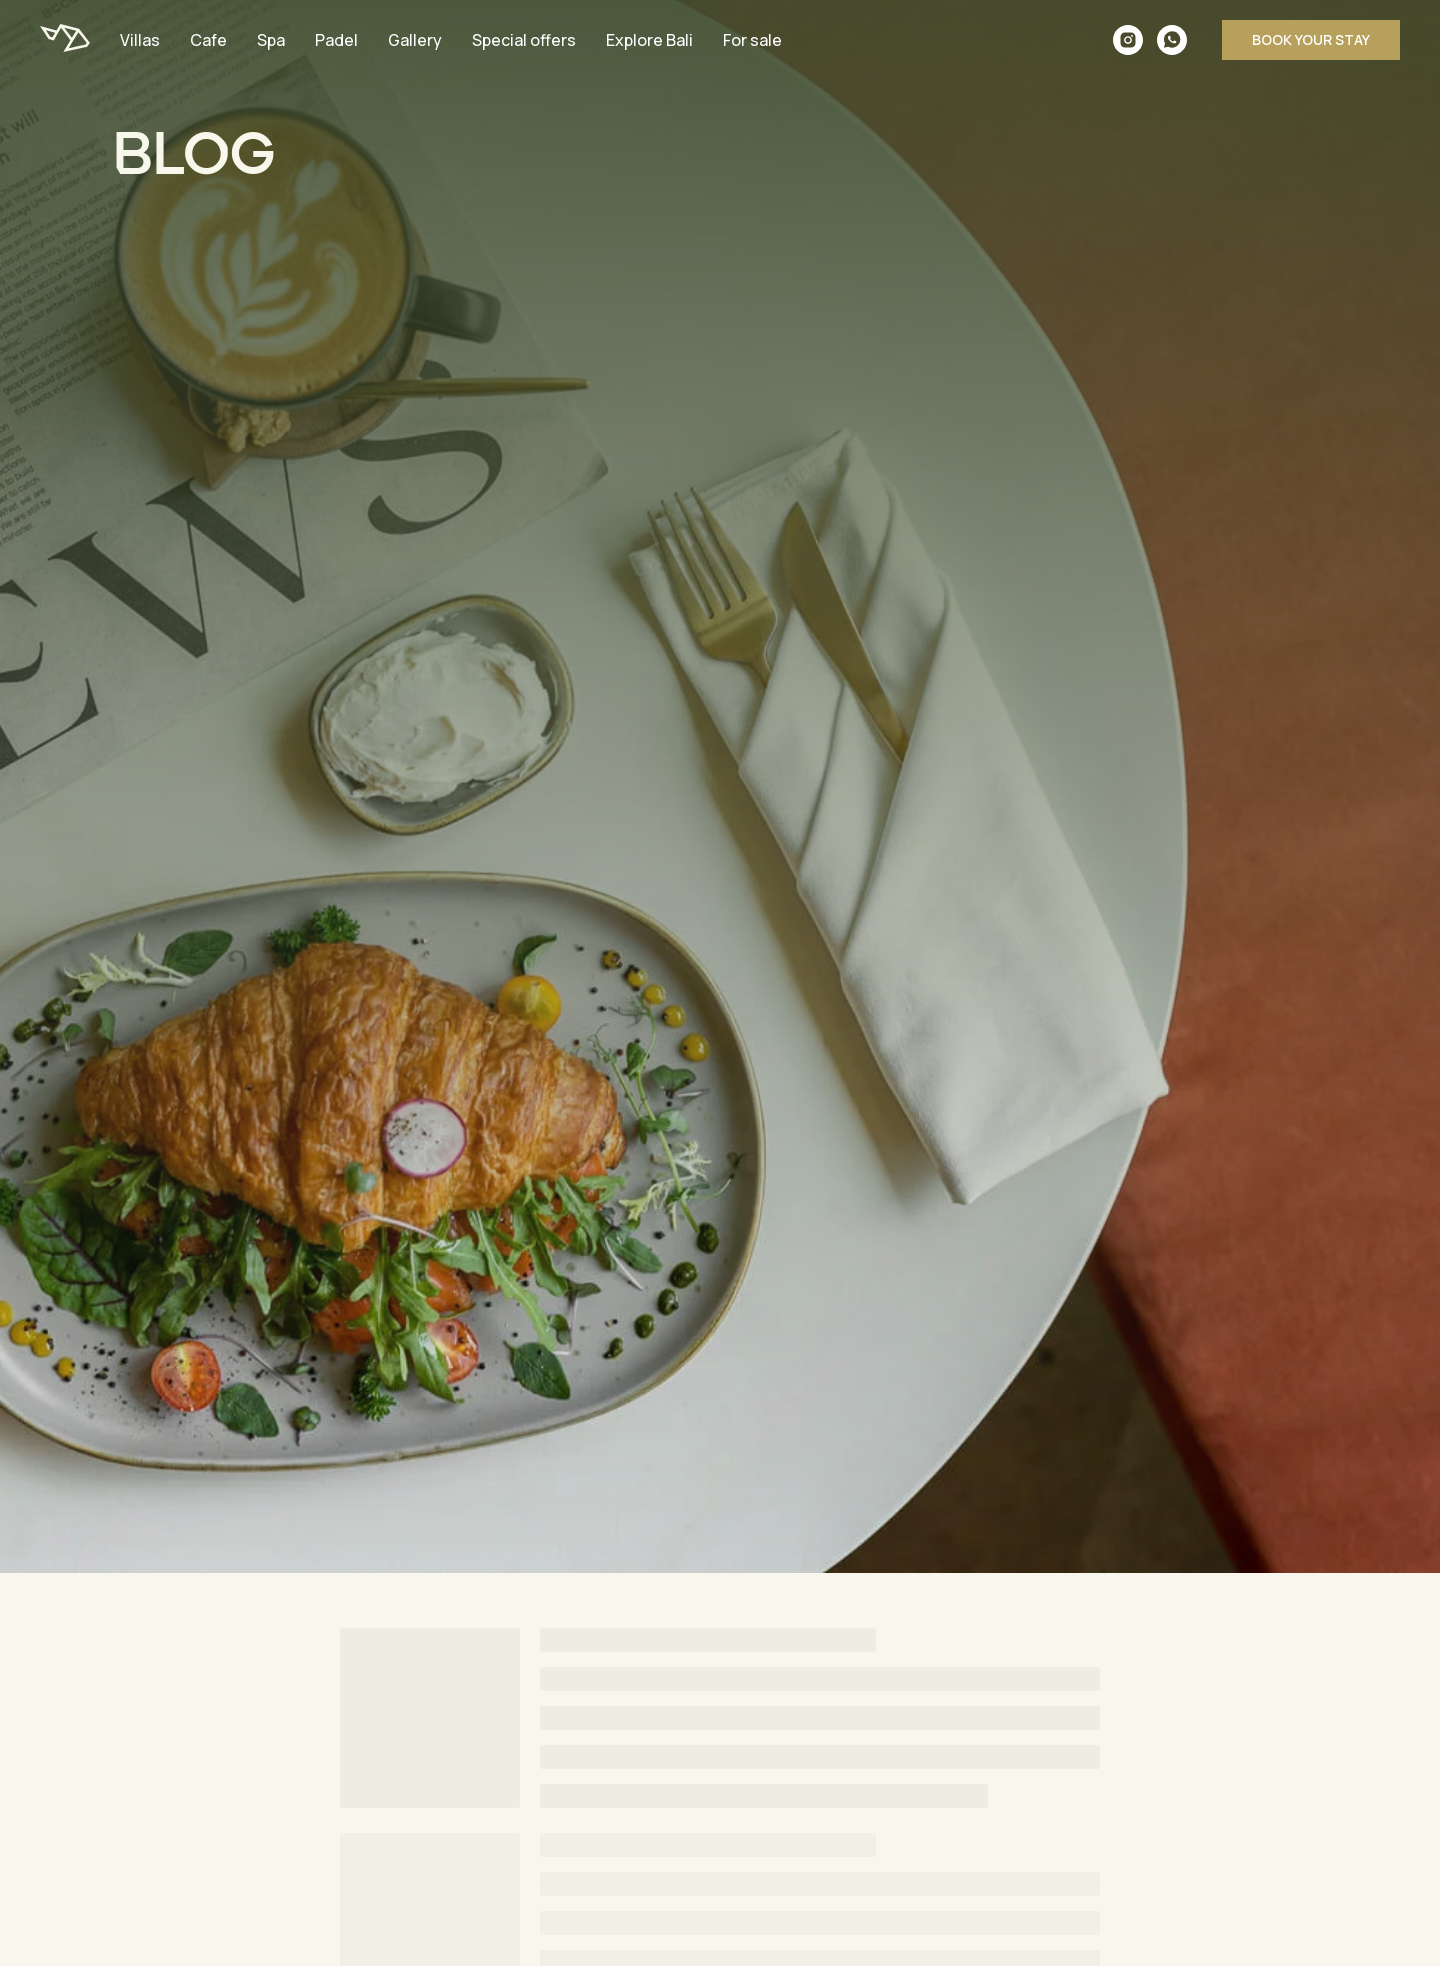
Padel (336, 40)
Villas (140, 40)
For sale (752, 40)
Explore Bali (649, 40)
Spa (271, 40)
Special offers (524, 40)
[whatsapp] (1172, 40)
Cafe (208, 40)
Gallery (415, 40)
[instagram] (1128, 40)
